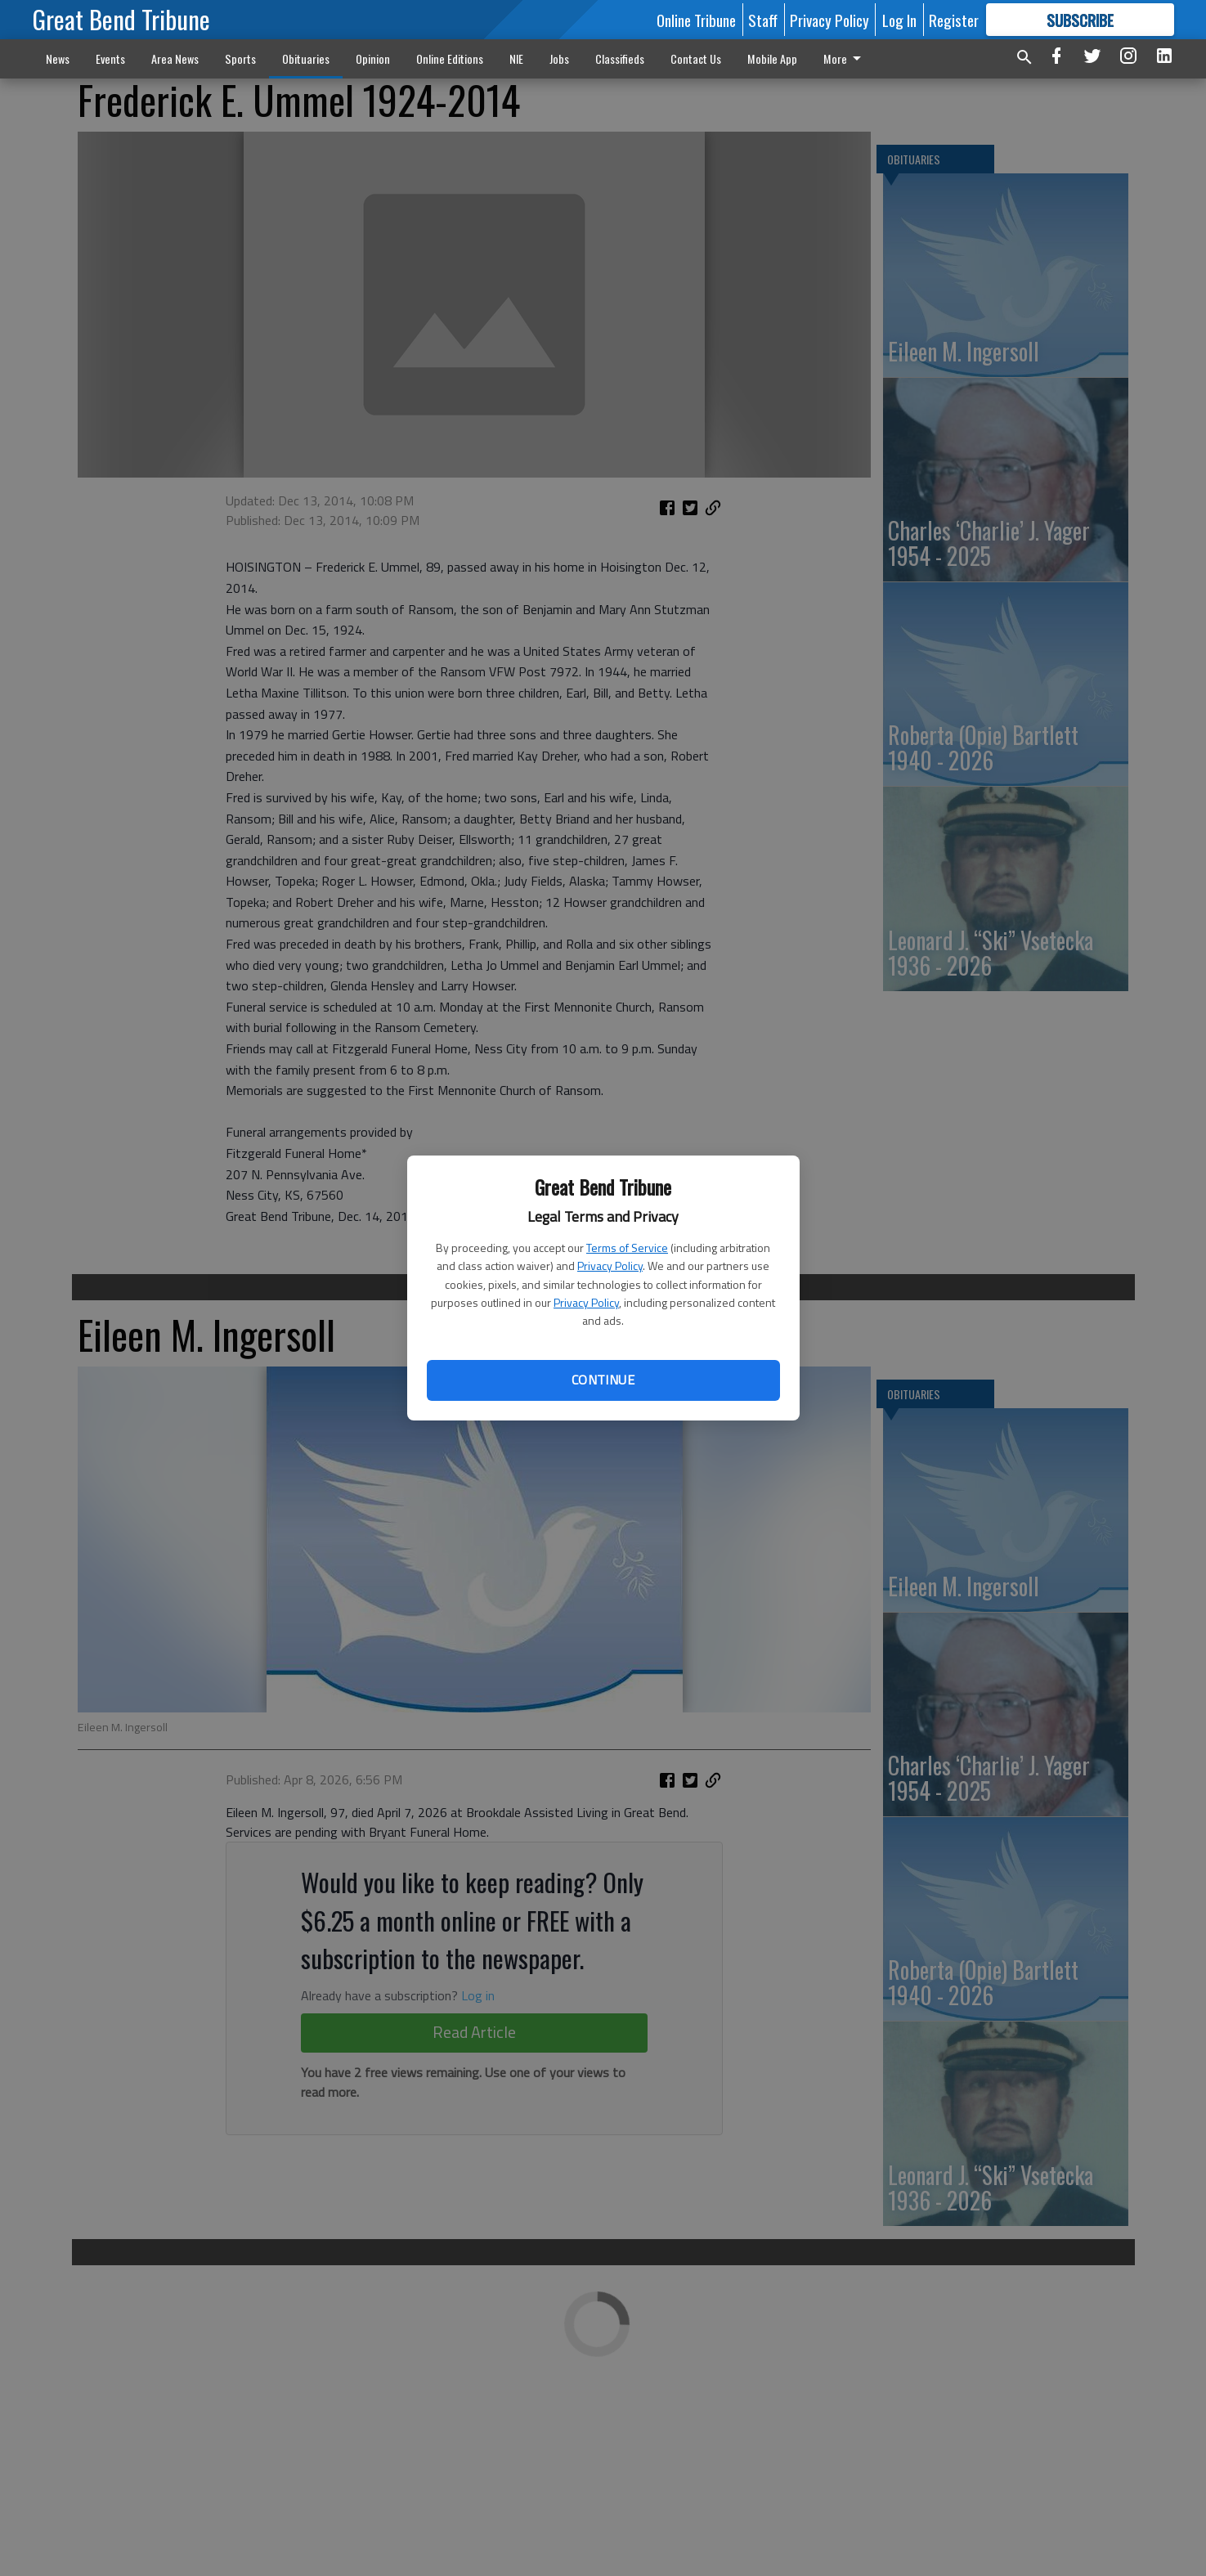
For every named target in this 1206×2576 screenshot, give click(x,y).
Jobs (559, 58)
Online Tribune (696, 19)
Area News (175, 58)
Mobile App (772, 58)
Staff (763, 19)
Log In (899, 19)
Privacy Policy (610, 1265)
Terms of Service (627, 1247)
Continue (603, 1379)
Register (954, 19)
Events (110, 58)
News (57, 58)
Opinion (373, 58)
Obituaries (306, 58)
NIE (516, 58)
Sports (240, 58)
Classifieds (619, 58)
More (845, 58)
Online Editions (449, 58)
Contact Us (695, 58)
